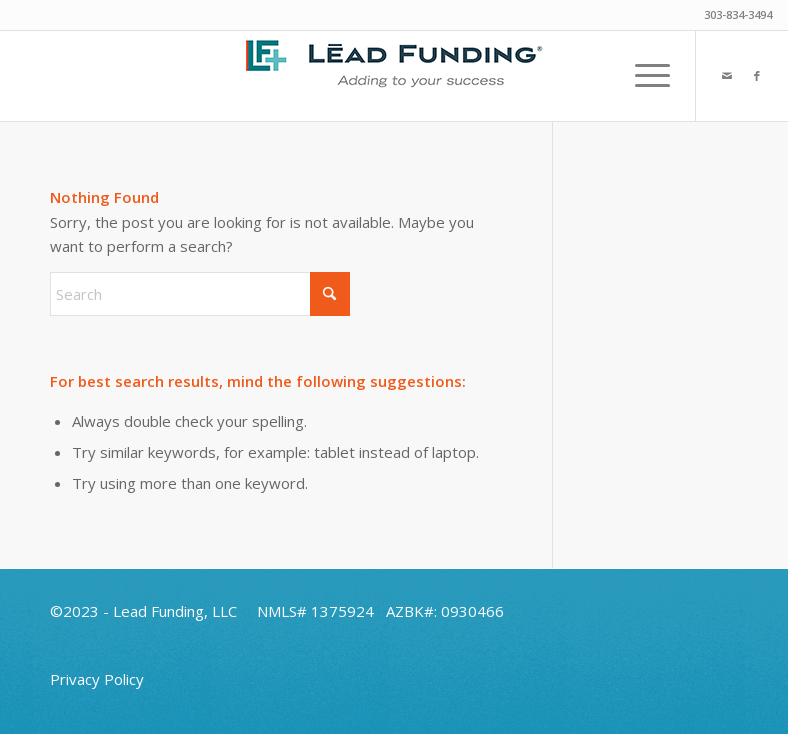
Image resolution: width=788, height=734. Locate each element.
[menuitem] (642, 76)
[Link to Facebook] (757, 76)
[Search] (200, 294)
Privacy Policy (97, 679)
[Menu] (642, 76)
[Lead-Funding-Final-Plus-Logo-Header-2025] (394, 76)
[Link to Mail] (727, 76)
